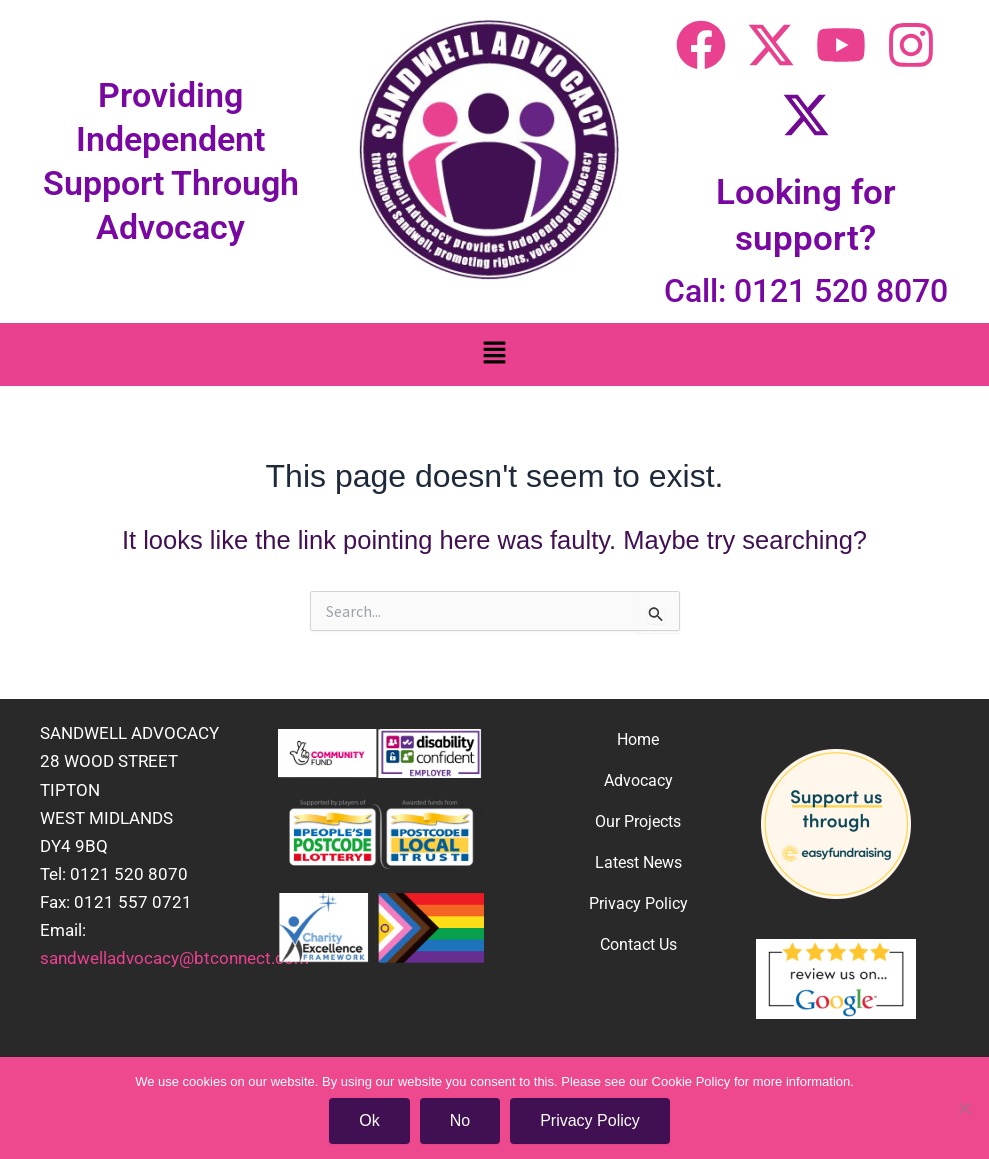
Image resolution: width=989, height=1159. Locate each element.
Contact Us (638, 944)
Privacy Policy (638, 903)
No (460, 1120)
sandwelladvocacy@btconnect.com (174, 958)
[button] (494, 354)
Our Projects (638, 821)
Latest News (638, 862)
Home (638, 739)
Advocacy (638, 780)
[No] (964, 1108)
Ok (369, 1120)
